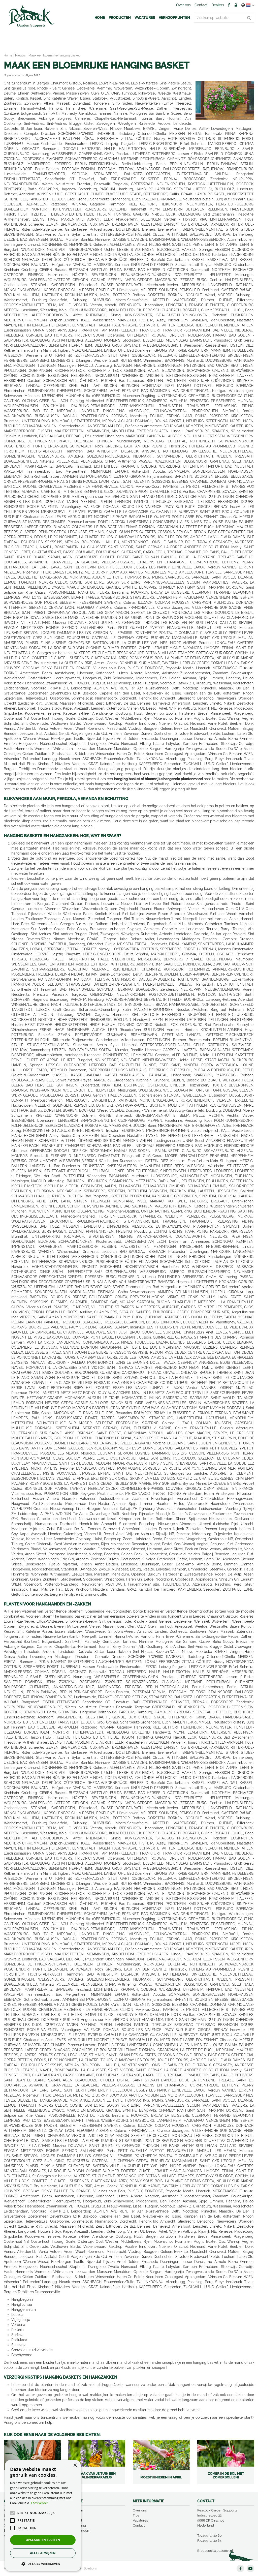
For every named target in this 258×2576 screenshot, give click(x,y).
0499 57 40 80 (211, 2535)
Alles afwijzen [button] (43, 2553)
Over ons (140, 2510)
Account (236, 5)
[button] (43, 2563)
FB (229, 5)
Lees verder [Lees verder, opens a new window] (39, 2503)
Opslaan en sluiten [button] (43, 2540)
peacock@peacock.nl (217, 2551)
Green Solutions (86, 2568)
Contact (139, 2525)
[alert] (43, 2515)
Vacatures (140, 2520)
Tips (136, 2515)
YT (250, 2568)
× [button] (75, 2465)
